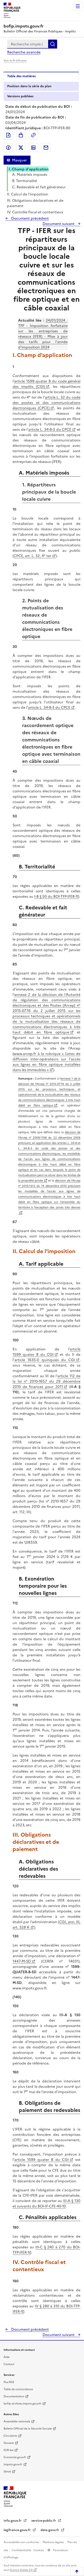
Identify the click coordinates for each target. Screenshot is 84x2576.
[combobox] (27, 44)
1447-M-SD (22, 1961)
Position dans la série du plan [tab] (29, 86)
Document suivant (59, 223)
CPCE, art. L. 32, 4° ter (32, 555)
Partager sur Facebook (8, 147)
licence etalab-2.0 (21, 2570)
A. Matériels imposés (29, 174)
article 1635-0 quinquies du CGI (44, 1359)
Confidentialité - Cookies (28, 2550)
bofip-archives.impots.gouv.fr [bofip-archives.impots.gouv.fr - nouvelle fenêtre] (22, 2404)
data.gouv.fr (50, 2530)
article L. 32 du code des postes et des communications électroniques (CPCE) (46, 403)
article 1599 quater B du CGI (46, 1351)
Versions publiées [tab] (20, 96)
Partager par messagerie (45, 147)
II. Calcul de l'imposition (27, 194)
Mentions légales (54, 2542)
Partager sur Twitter (20, 147)
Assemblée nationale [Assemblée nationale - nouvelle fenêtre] (17, 2421)
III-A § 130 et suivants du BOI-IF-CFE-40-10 (46, 2203)
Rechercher (52, 44)
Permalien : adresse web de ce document (33, 135)
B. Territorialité (24, 180)
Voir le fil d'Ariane (15, 61)
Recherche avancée (24, 52)
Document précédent (29, 218)
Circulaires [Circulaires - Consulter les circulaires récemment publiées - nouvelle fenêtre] (10, 2436)
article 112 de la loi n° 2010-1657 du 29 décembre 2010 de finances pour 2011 (46, 1381)
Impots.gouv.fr (13, 2464)
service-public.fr (44, 2520)
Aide (7, 2357)
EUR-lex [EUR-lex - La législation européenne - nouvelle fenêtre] (8, 2450)
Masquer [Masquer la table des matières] (19, 160)
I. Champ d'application (29, 169)
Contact (9, 2364)
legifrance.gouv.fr (18, 2530)
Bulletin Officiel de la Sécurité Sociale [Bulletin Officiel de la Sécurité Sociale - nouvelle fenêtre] (28, 2429)
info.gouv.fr (13, 2520)
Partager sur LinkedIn (33, 147)
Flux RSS (9, 2382)
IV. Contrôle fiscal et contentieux (35, 212)
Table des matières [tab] (21, 76)
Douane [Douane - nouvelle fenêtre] (9, 2443)
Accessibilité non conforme (22, 2542)
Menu (77, 6)
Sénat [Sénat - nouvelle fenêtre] (7, 2472)
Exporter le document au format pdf (8, 135)
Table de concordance (18, 2389)
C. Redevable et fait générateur (39, 187)
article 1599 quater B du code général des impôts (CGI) (46, 383)
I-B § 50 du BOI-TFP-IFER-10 (56, 896)
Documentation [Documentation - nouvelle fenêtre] (14, 2396)
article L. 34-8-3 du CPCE (49, 429)
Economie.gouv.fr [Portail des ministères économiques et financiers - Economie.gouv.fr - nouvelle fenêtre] (15, 2457)
